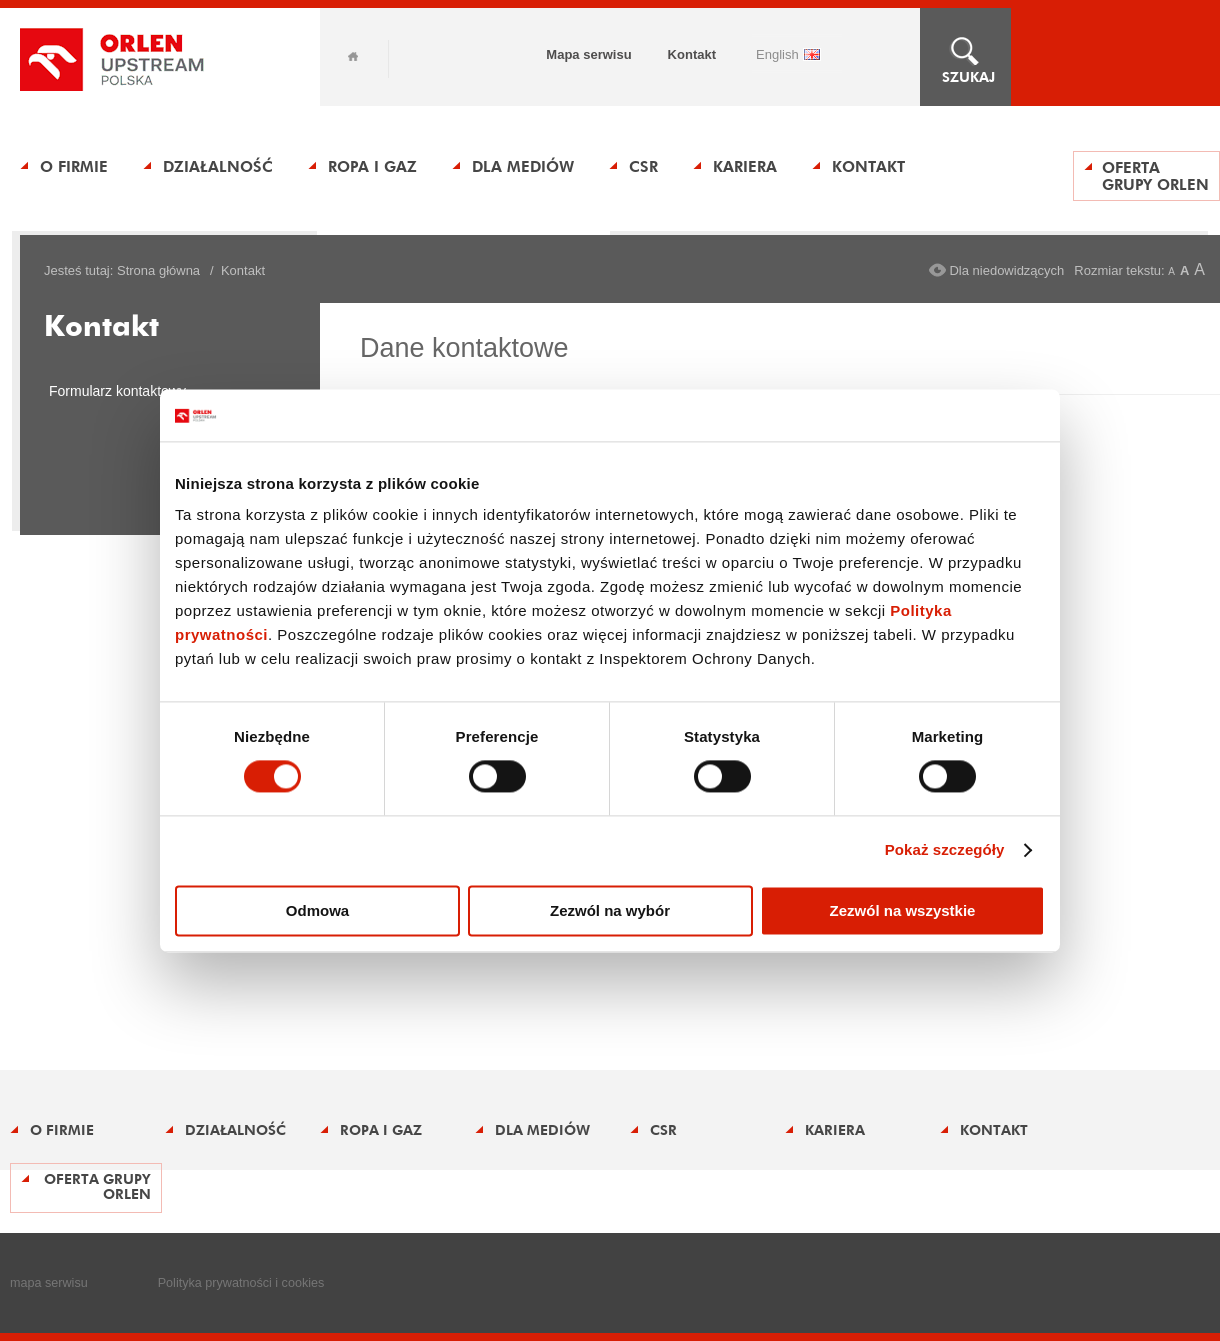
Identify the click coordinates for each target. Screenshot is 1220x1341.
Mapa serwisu (588, 54)
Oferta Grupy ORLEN (1155, 176)
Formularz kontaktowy (117, 391)
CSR (643, 166)
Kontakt (692, 54)
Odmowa (317, 910)
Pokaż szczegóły (945, 850)
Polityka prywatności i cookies (241, 1283)
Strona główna (158, 270)
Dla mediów (523, 166)
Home (353, 56)
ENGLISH (777, 54)
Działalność (218, 166)
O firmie (74, 166)
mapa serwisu (49, 1283)
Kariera (745, 166)
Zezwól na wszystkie (903, 910)
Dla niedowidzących (1006, 270)
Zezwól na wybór (610, 910)
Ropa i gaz (372, 166)
